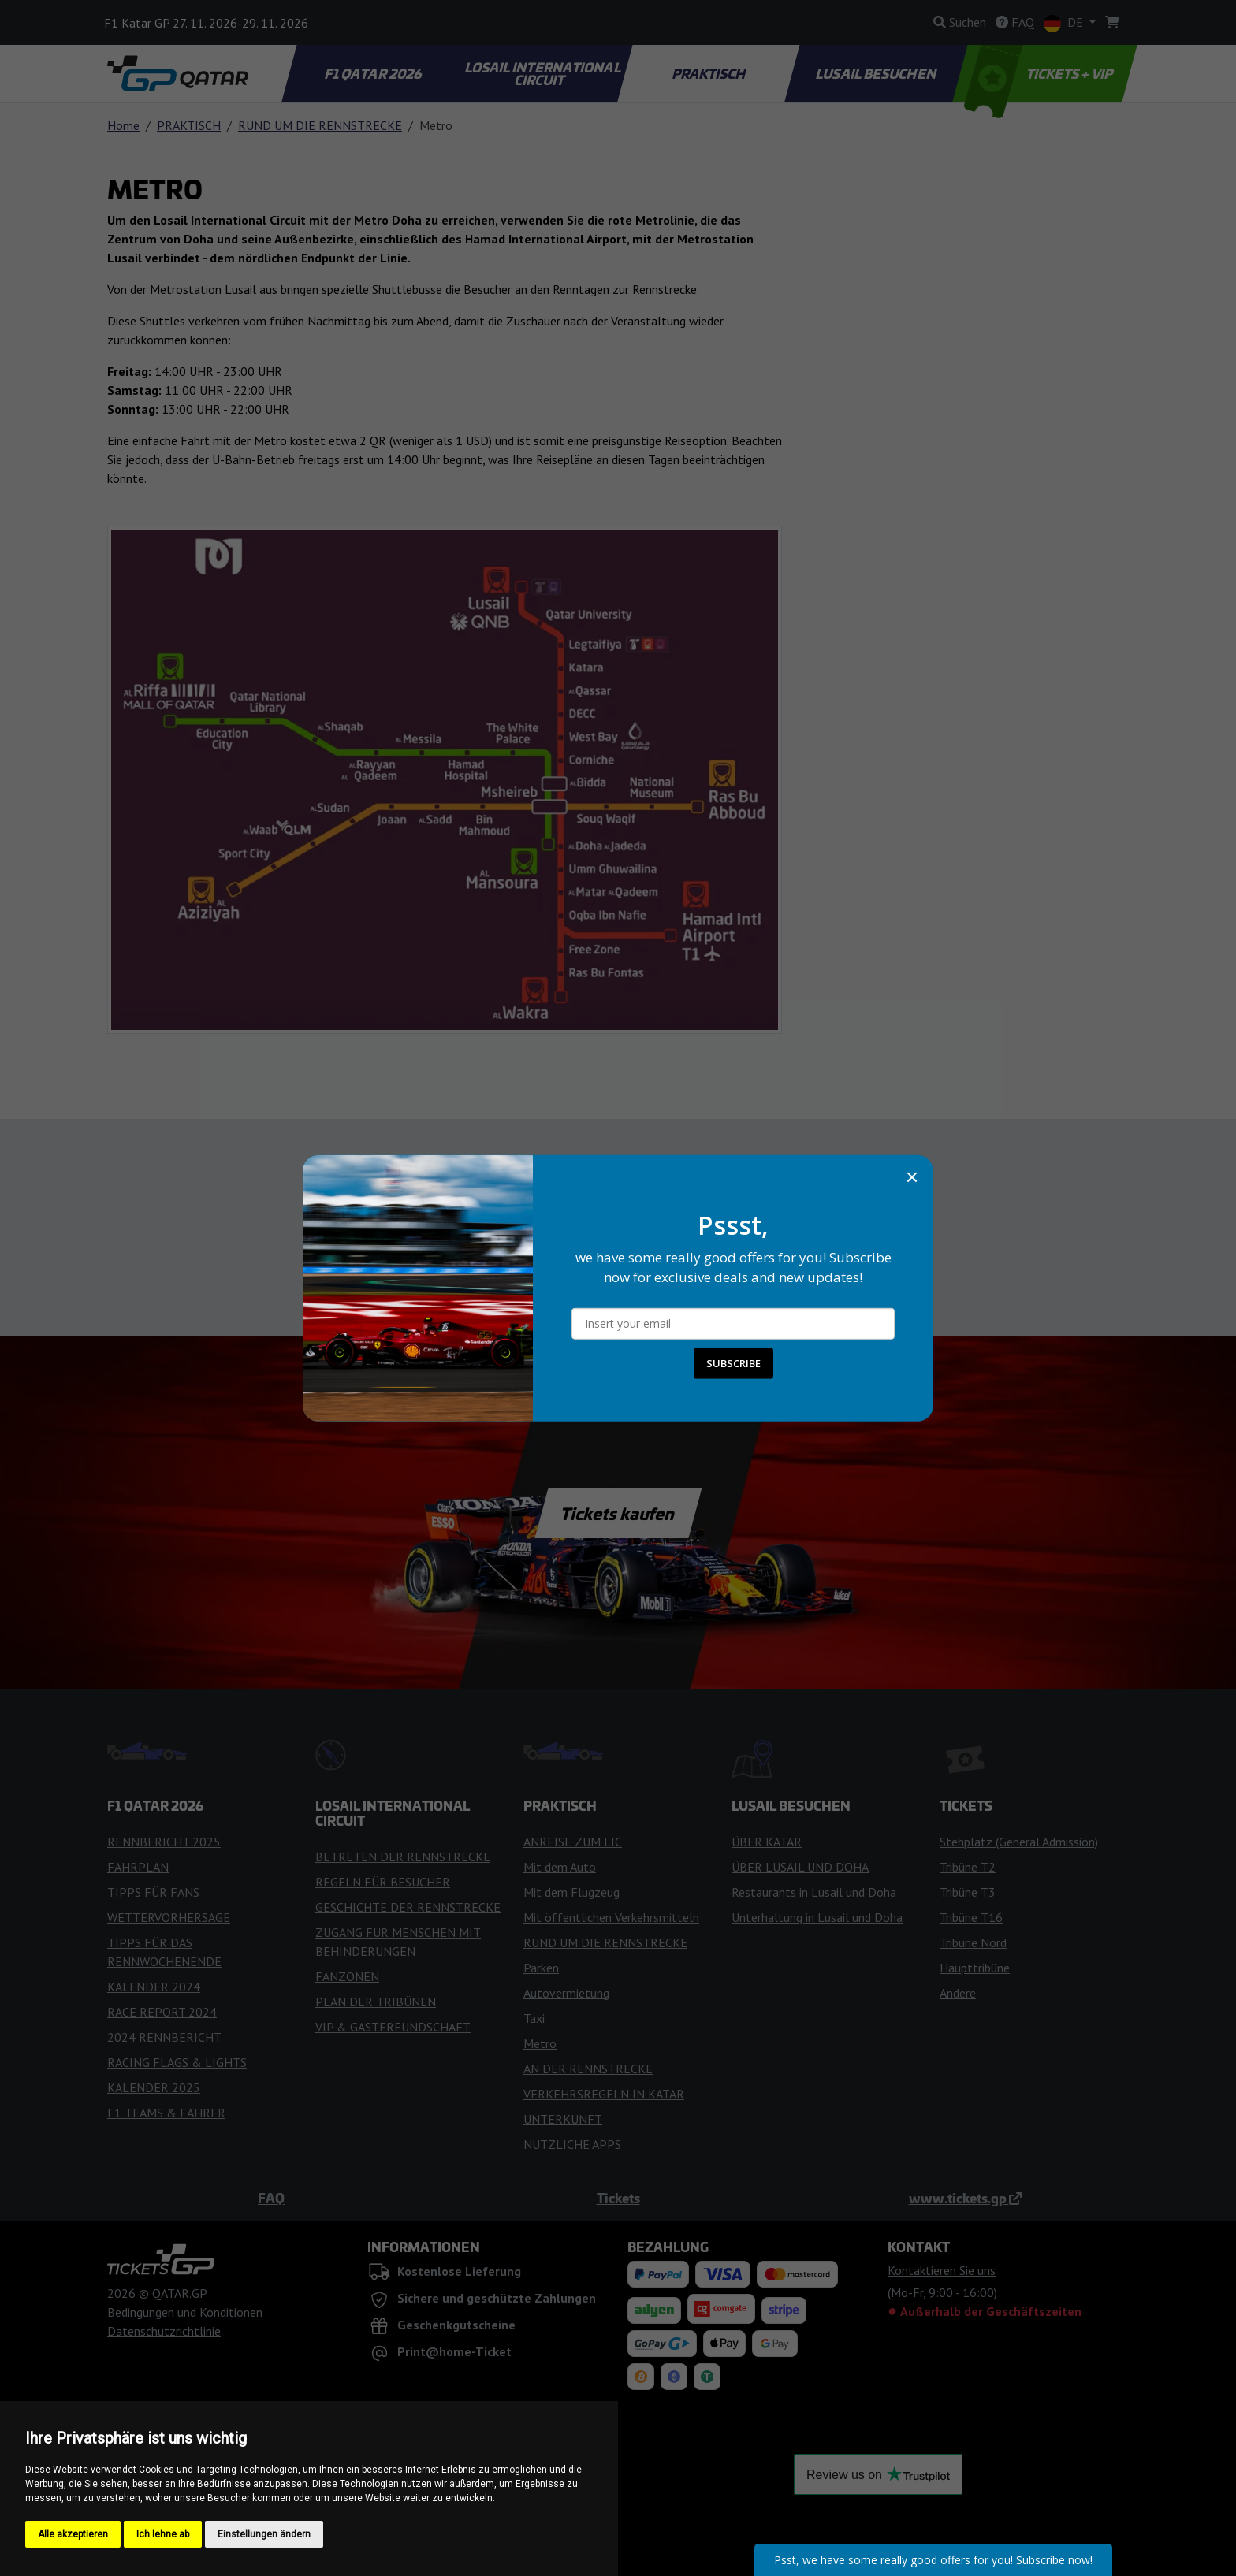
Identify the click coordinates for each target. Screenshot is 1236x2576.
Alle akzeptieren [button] (73, 2534)
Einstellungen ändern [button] (264, 2534)
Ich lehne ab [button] (162, 2534)
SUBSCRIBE (733, 1363)
